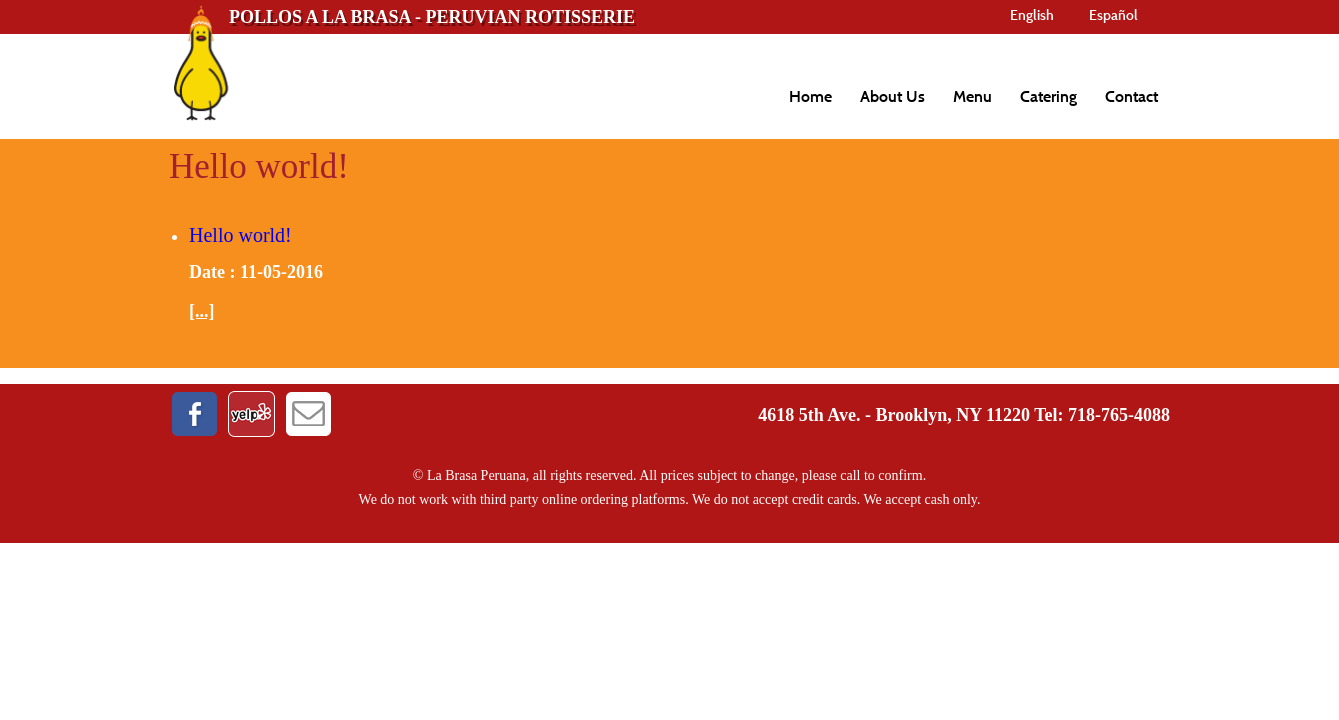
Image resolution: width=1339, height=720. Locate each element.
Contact (1131, 96)
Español (1113, 15)
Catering (1048, 96)
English (1032, 15)
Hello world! (240, 235)
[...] (202, 311)
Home (810, 96)
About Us (892, 96)
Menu (972, 96)
